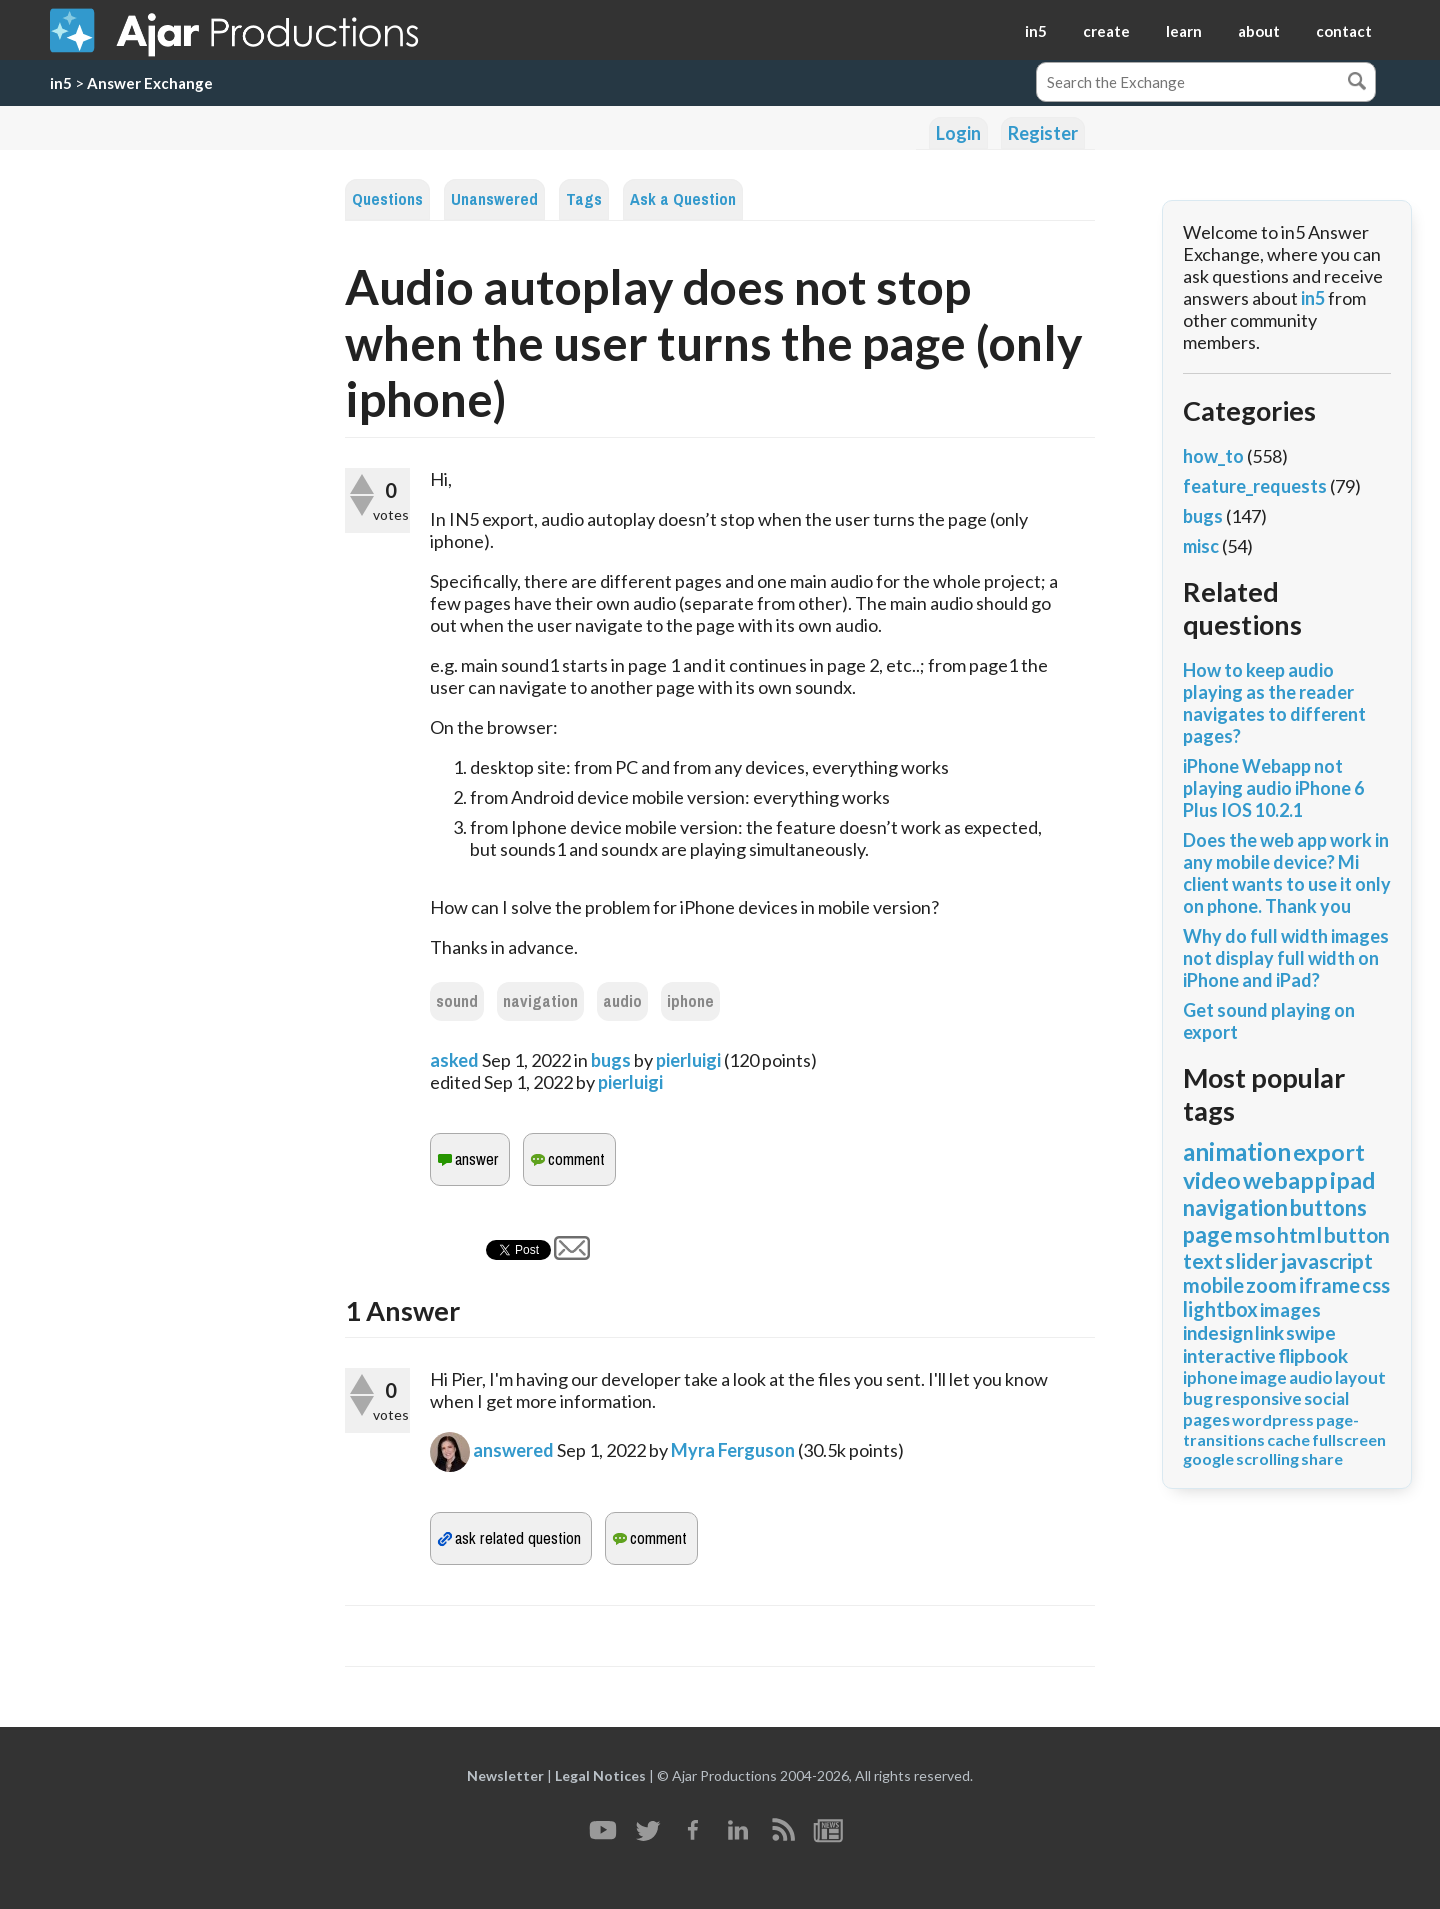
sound (457, 1001)
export (1329, 1152)
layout (1360, 1377)
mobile (1213, 1285)
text (1203, 1260)
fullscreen (1349, 1439)
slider (1251, 1260)
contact (1344, 31)
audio (622, 1001)
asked (454, 1060)
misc (1201, 546)
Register (1043, 133)
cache (1288, 1439)
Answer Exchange (150, 83)
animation (1237, 1151)
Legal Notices (600, 1775)
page (1208, 1234)
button (1357, 1234)
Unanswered (494, 199)
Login (958, 133)
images (1290, 1309)
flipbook (1313, 1355)
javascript (1326, 1260)
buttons (1328, 1207)
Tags (584, 199)
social (1326, 1398)
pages (1206, 1419)
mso (1255, 1234)
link (1269, 1332)
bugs (611, 1060)
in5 (1036, 31)
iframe (1329, 1285)
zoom (1271, 1285)
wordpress (1273, 1419)
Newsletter (505, 1775)
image (1263, 1377)
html (1299, 1234)
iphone (690, 1001)
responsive (1258, 1398)
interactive (1229, 1355)
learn (1184, 31)
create (1106, 31)
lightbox (1220, 1309)
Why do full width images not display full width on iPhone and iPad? (1286, 958)
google (1208, 1458)
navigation (540, 1001)
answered (513, 1450)
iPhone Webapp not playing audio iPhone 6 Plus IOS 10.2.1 (1273, 788)
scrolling (1267, 1458)
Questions (387, 199)
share (1322, 1458)
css (1376, 1285)
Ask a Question (683, 199)
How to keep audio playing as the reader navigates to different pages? (1274, 703)
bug (1198, 1398)
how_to (1213, 456)
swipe (1311, 1332)
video (1212, 1180)
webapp (1285, 1180)
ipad (1352, 1180)
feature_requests (1255, 486)
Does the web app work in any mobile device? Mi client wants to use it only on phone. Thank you (1287, 873)
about (1259, 31)
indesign (1218, 1332)
